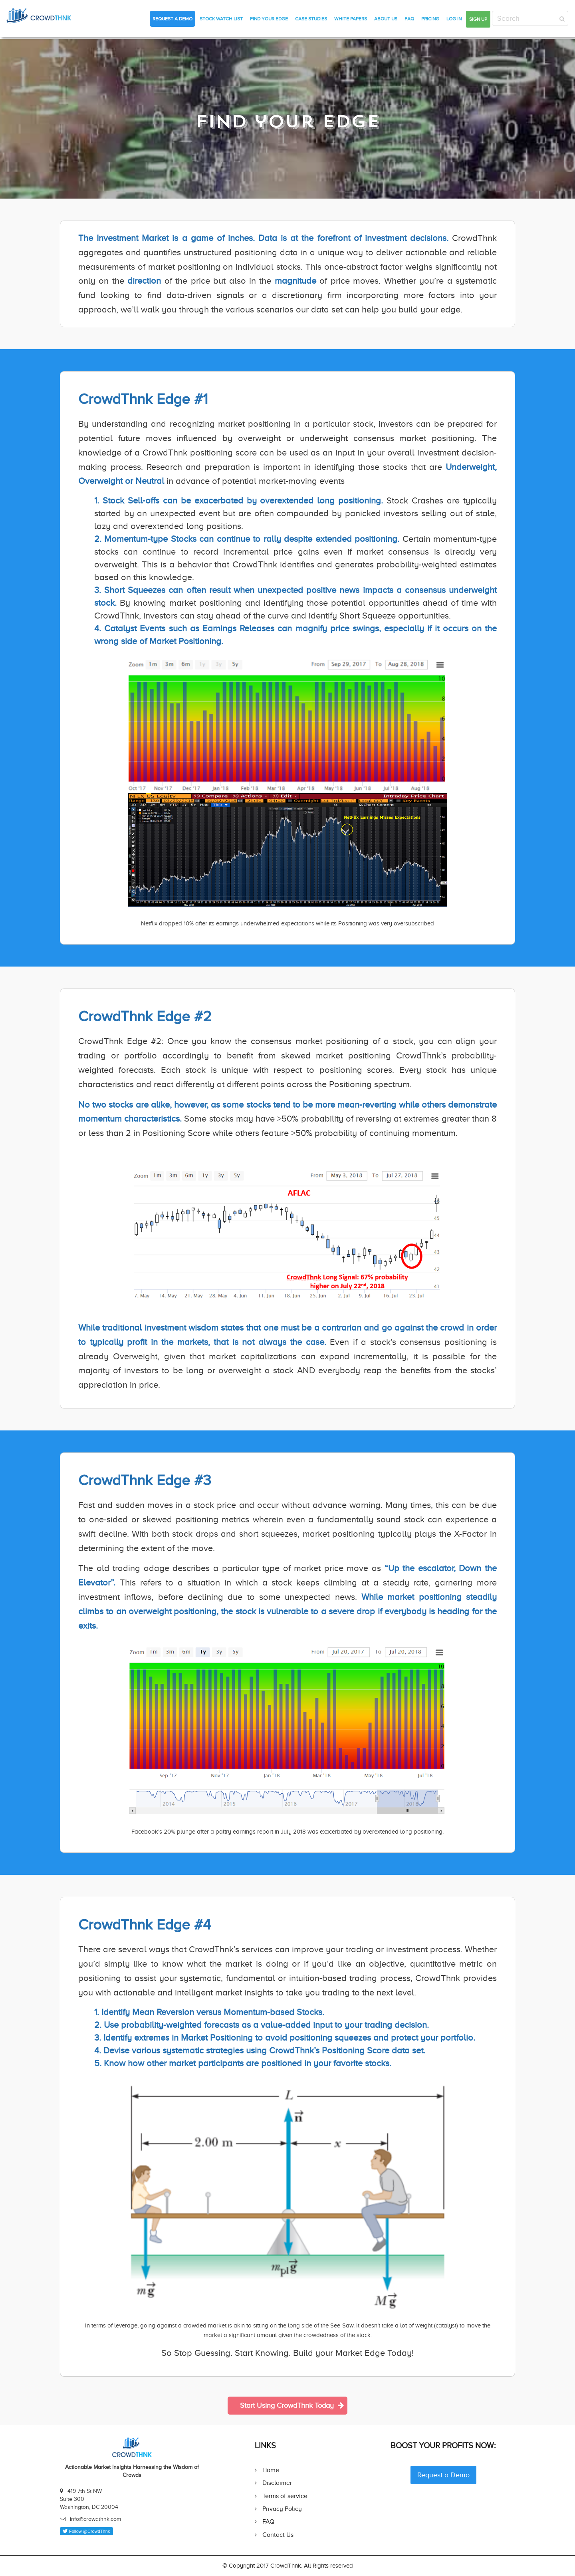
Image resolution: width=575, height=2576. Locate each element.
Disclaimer (277, 2482)
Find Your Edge (269, 19)
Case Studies (311, 19)
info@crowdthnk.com (95, 2519)
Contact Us (277, 2534)
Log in (454, 19)
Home (270, 2470)
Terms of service (284, 2495)
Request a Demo (172, 19)
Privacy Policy (282, 2508)
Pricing (430, 19)
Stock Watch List (221, 19)
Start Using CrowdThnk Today (292, 2405)
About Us (385, 19)
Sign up (478, 19)
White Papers (350, 19)
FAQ (409, 19)
